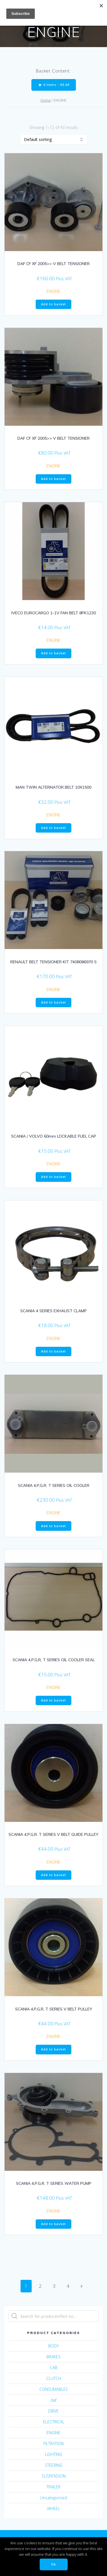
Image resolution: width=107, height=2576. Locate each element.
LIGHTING (53, 2454)
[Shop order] (53, 139)
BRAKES (53, 2356)
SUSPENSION (54, 2476)
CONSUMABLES (53, 2389)
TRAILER (53, 2487)
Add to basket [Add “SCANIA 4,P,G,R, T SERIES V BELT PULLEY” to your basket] (53, 2049)
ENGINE (53, 291)
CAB (53, 2367)
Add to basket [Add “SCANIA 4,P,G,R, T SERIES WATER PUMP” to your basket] (53, 2224)
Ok (53, 2564)
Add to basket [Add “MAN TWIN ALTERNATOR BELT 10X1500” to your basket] (53, 828)
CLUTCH (53, 2378)
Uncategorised (53, 2497)
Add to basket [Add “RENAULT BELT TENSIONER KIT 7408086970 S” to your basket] (53, 1002)
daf (53, 2400)
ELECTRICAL (53, 2421)
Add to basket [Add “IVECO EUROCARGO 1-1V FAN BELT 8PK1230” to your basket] (53, 653)
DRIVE (53, 2411)
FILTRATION (53, 2443)
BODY (53, 2346)
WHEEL (53, 2508)
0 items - (54, 85)
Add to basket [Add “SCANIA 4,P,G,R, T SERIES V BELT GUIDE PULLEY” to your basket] (53, 1875)
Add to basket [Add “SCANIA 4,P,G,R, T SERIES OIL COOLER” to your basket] (53, 1526)
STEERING (53, 2465)
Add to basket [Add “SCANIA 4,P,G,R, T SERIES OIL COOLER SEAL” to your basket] (53, 1700)
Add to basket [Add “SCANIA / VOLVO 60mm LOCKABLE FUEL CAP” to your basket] (53, 1177)
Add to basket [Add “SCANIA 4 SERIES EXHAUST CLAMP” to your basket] (53, 1351)
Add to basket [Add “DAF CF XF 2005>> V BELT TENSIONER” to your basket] (53, 304)
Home (46, 100)
